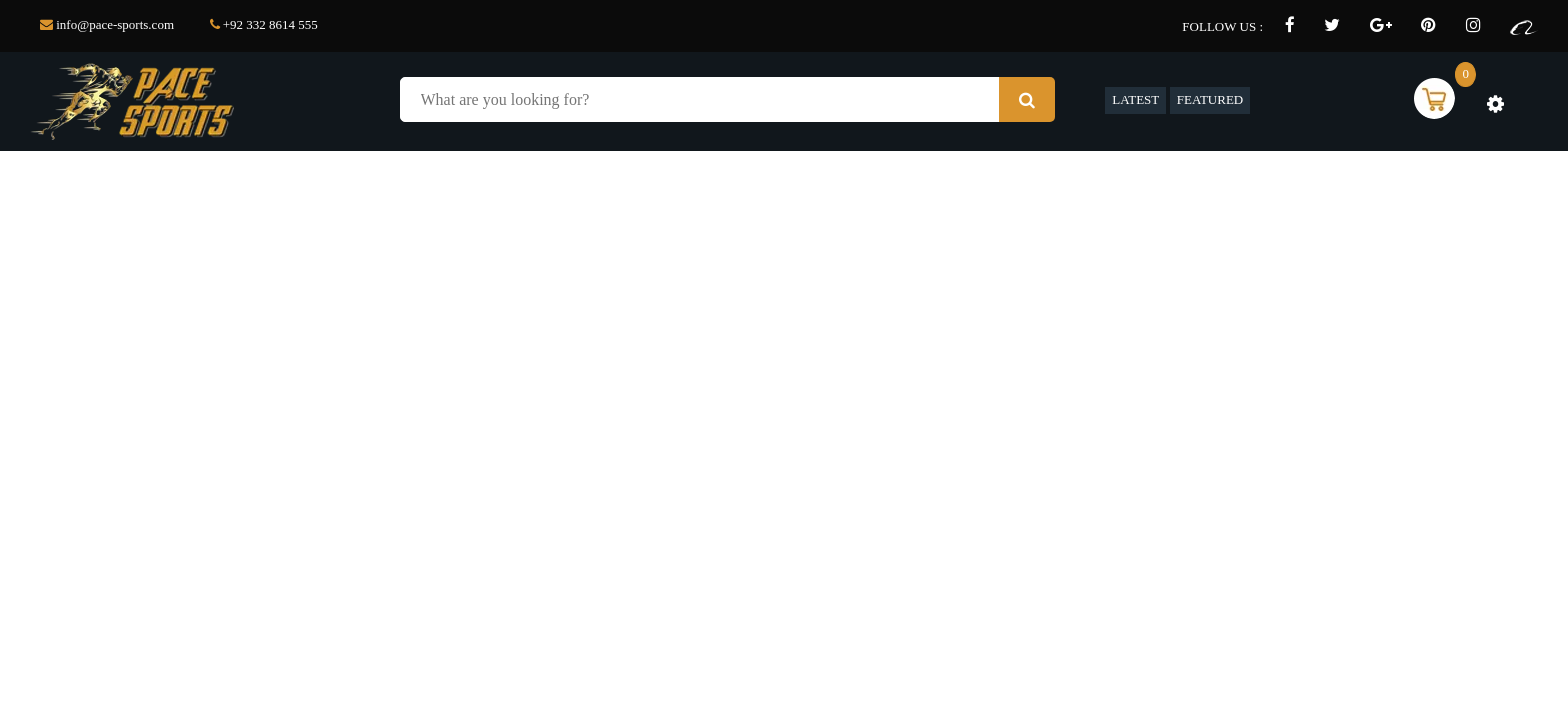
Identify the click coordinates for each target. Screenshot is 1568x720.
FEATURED (1210, 99)
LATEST (1135, 99)
